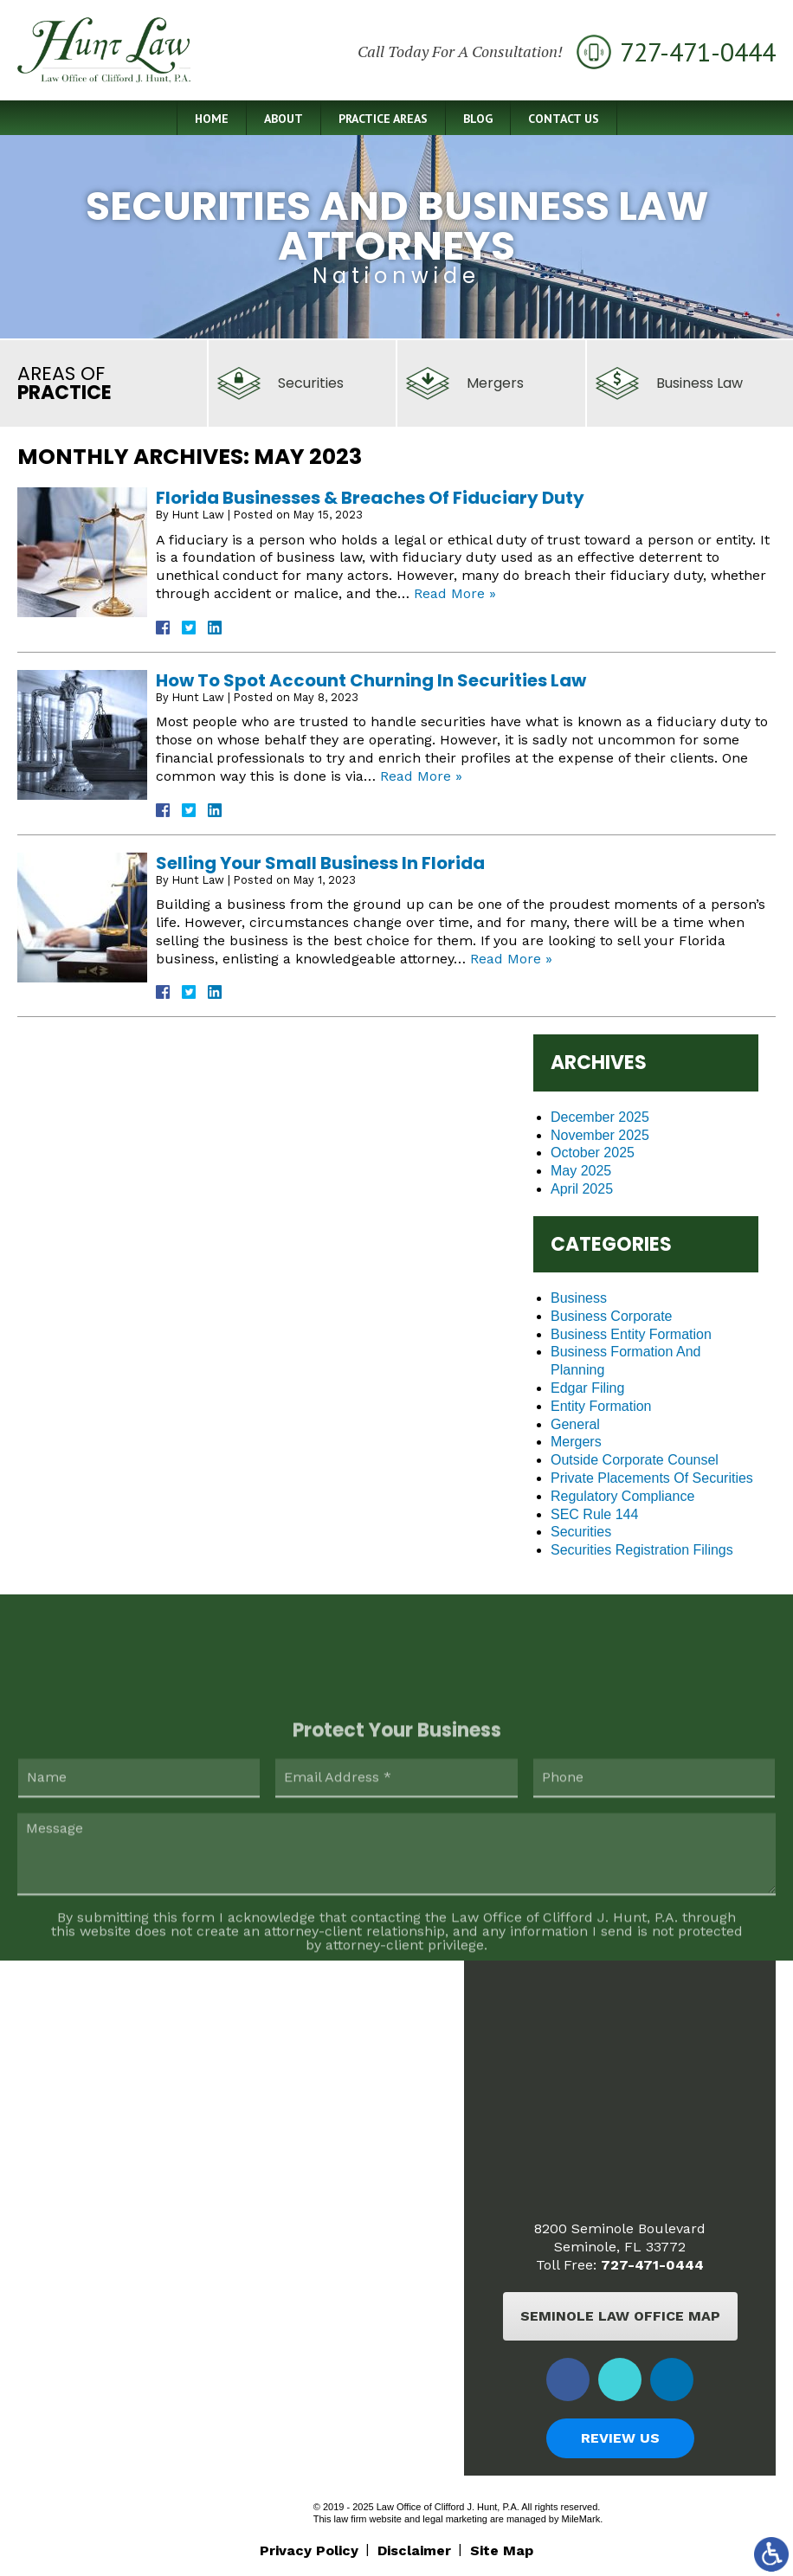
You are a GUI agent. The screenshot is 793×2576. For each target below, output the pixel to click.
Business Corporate (612, 1316)
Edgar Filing (587, 1388)
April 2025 (582, 1189)
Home (212, 118)
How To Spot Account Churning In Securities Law (371, 680)
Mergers (576, 1441)
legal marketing (454, 2519)
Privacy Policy (309, 2550)
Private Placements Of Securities (652, 1478)
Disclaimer (414, 2550)
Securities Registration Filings (642, 1549)
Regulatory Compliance (622, 1496)
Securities (581, 1531)
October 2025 (593, 1152)
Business (579, 1298)
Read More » (455, 593)
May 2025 (581, 1170)
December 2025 (600, 1117)
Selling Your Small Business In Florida (320, 863)
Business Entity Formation (631, 1334)
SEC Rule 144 (594, 1514)
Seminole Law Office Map (620, 2316)
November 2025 (600, 1135)
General (575, 1424)
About (283, 118)
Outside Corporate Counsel (635, 1459)
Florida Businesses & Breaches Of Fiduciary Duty (370, 498)
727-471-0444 (652, 2265)
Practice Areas (383, 118)
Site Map (501, 2550)
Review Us (620, 2438)
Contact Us (563, 118)
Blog (478, 118)
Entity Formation (601, 1406)
